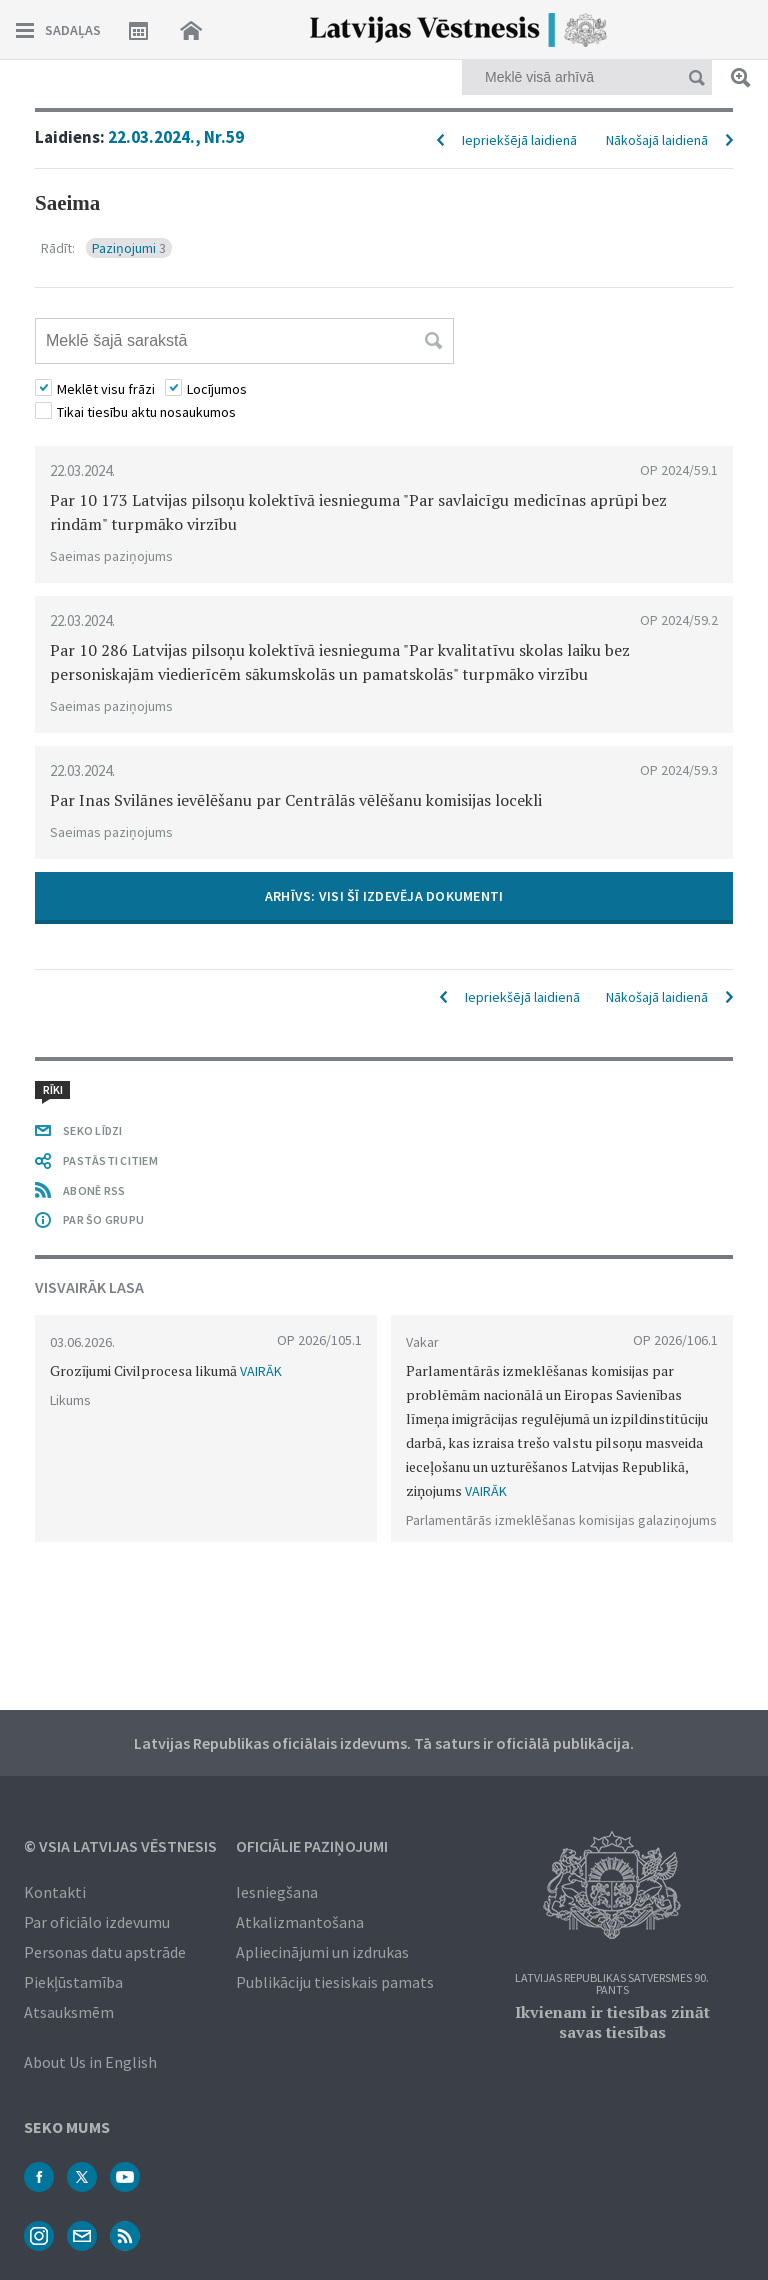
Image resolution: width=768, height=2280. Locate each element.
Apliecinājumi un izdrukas (322, 1952)
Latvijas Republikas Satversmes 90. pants (612, 1984)
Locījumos (217, 389)
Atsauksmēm (69, 2012)
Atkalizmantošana (300, 1922)
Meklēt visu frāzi (106, 389)
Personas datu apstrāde (105, 1952)
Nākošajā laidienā (657, 140)
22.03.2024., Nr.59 (176, 137)
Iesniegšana (277, 1892)
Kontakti (55, 1892)
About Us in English (90, 2062)
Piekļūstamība (73, 1982)
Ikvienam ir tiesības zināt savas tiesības (612, 2022)
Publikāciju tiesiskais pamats (335, 1982)
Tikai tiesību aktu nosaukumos (146, 412)
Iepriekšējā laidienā (519, 140)
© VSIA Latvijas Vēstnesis (120, 1846)
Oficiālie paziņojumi (312, 1846)
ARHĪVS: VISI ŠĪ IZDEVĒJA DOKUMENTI (384, 896)
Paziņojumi (129, 248)
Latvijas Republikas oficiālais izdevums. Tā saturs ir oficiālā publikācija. (384, 1743)
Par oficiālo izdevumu (97, 1922)
